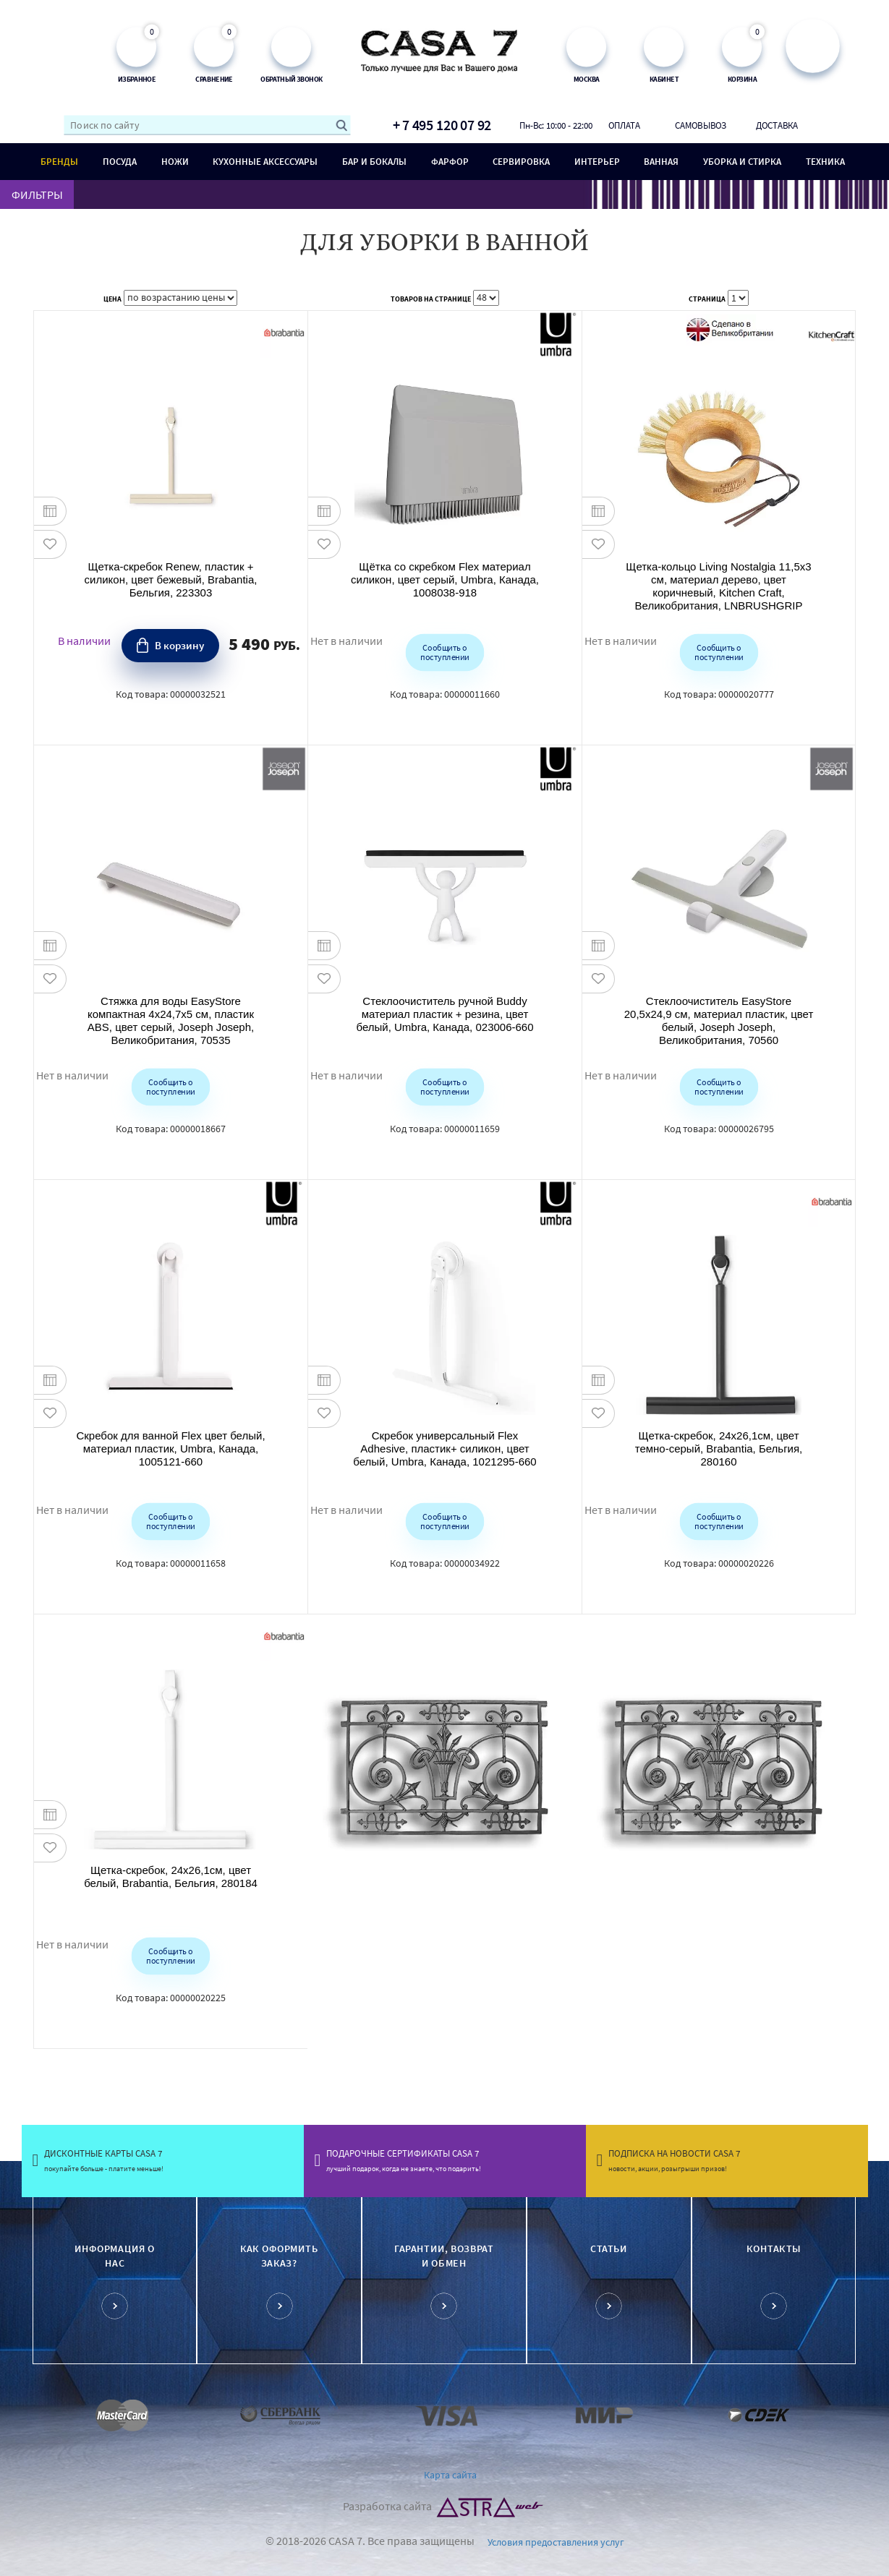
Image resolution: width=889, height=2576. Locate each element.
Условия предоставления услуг (556, 2542)
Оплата (624, 125)
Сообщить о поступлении (444, 651)
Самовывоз (700, 125)
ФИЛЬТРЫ (37, 194)
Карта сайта (450, 2475)
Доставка (777, 125)
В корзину (179, 644)
